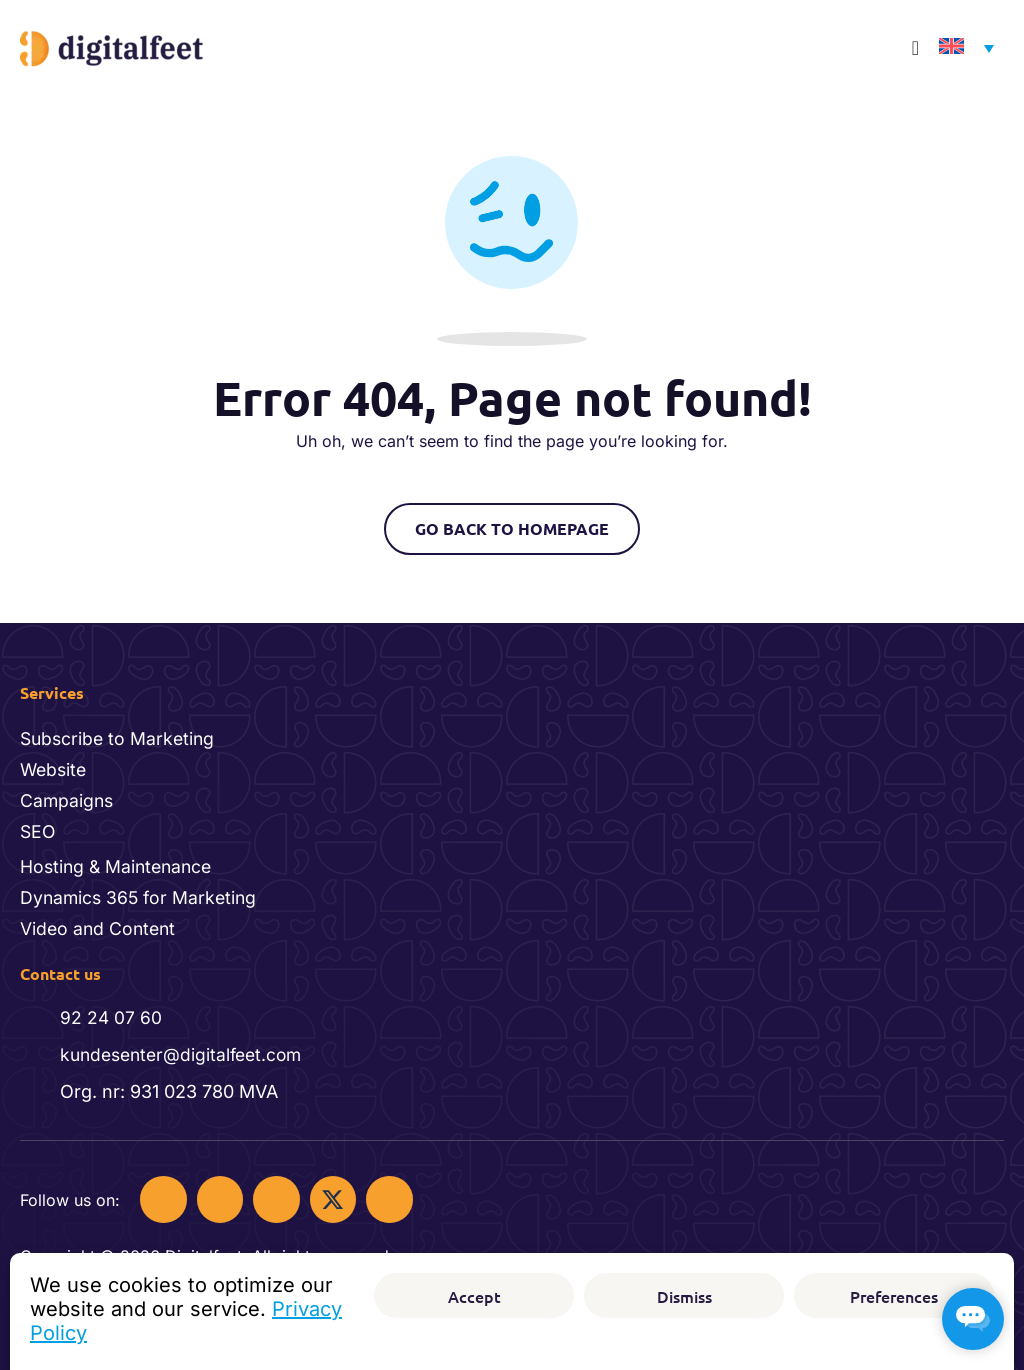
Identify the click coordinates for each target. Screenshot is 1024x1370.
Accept (474, 1296)
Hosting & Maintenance (119, 861)
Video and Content (100, 924)
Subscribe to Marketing (120, 731)
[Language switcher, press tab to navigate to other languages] (961, 48)
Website (55, 762)
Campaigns (68, 794)
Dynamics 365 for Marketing (141, 893)
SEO (38, 826)
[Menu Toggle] (915, 48)
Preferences (894, 1296)
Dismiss (684, 1296)
